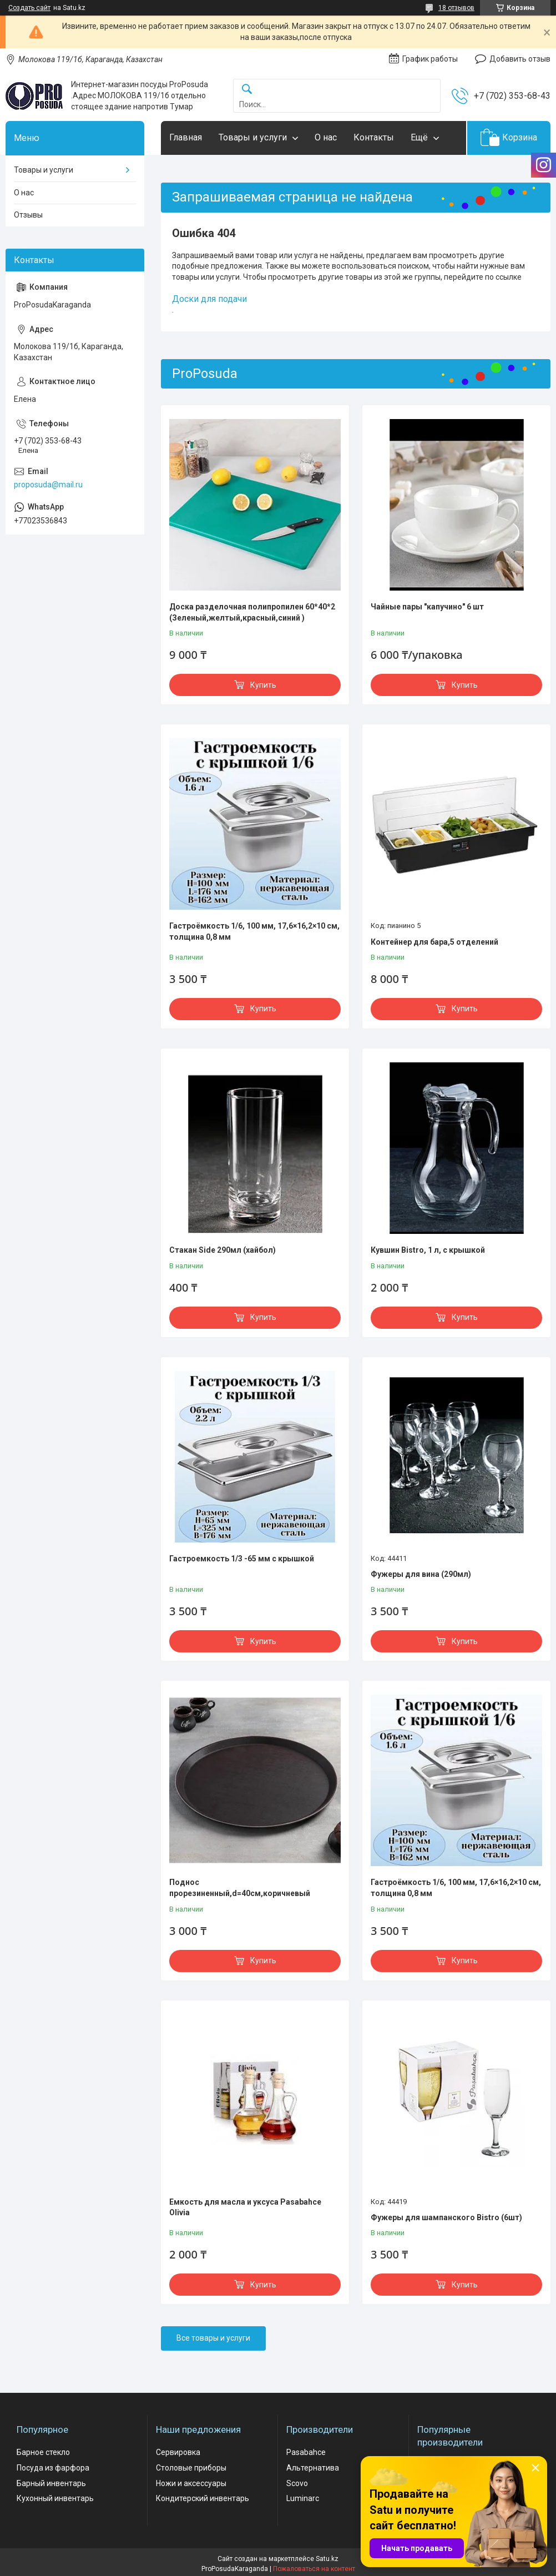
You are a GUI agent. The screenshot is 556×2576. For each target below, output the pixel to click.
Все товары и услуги (213, 2337)
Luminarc (302, 2498)
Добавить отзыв (519, 58)
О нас (326, 137)
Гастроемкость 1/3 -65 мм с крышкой (241, 1558)
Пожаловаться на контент (314, 2569)
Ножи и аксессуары (191, 2483)
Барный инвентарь (51, 2483)
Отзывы (28, 214)
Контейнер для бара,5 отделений (434, 941)
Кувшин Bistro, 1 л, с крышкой (428, 1250)
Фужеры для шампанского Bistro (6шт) (446, 2217)
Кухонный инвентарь (55, 2498)
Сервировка (178, 2452)
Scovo (297, 2483)
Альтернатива (312, 2467)
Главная (185, 137)
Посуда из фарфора (53, 2467)
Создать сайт (29, 8)
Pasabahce (306, 2452)
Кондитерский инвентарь (202, 2498)
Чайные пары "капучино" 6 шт (427, 606)
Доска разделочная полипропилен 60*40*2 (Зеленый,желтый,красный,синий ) (252, 612)
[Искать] (247, 89)
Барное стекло (43, 2452)
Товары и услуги (253, 137)
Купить (263, 684)
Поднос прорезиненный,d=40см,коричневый (239, 1888)
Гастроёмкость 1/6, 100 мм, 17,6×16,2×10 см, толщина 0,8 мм (254, 931)
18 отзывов (456, 8)
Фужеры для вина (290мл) (421, 1574)
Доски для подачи (209, 299)
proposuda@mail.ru (48, 484)
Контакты (373, 137)
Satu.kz (327, 2559)
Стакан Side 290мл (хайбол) (222, 1250)
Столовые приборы (191, 2467)
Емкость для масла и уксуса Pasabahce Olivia (245, 2207)
